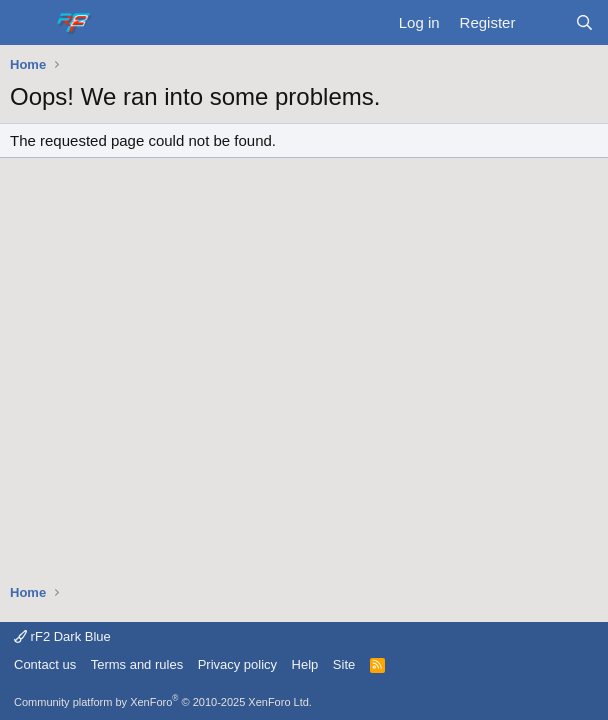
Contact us (45, 664)
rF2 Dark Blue (62, 636)
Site (344, 664)
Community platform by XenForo (163, 702)
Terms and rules (137, 664)
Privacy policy (237, 664)
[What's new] (544, 22)
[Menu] (27, 23)
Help (305, 664)
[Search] (584, 22)
